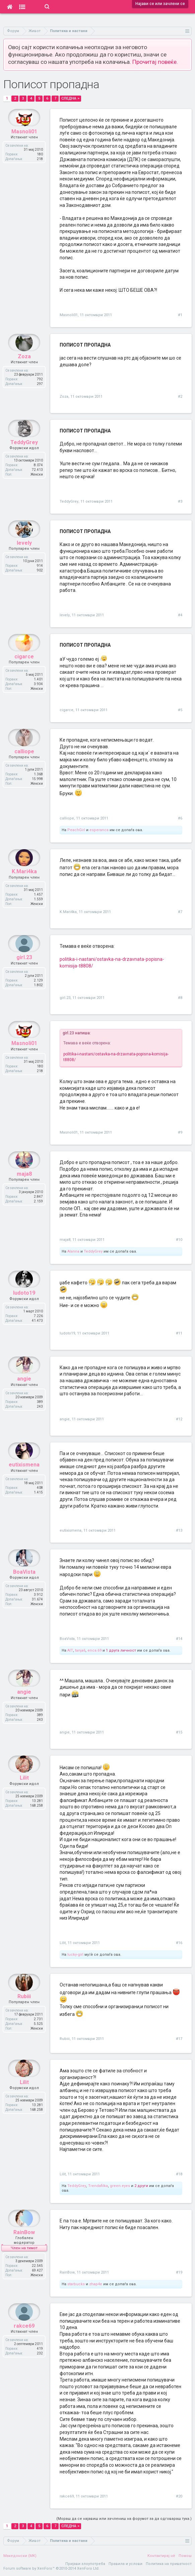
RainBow (67, 2272)
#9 (180, 1132)
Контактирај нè (161, 2556)
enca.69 (94, 1650)
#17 (179, 2039)
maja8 (65, 1240)
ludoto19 (67, 1333)
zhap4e (95, 2284)
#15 (179, 1732)
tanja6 (80, 1650)
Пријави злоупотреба (85, 2564)
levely (65, 615)
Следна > (70, 98)
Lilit (63, 1943)
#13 (179, 1530)
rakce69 (67, 2496)
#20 (179, 2496)
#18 (179, 2174)
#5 (180, 710)
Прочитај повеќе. (155, 61)
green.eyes (120, 2186)
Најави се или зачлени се (160, 3)
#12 (179, 1419)
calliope (67, 818)
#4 (180, 615)
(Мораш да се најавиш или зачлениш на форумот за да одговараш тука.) (124, 2519)
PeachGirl (76, 830)
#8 (180, 998)
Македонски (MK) (20, 2556)
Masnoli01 (69, 315)
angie (65, 1419)
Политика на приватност (169, 2564)
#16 (179, 1943)
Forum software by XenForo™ (51, 2568)
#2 (180, 396)
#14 (179, 1639)
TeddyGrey (69, 501)
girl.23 (65, 998)
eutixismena (70, 1530)
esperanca (99, 830)
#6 (180, 818)
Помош (185, 2556)
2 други (141, 2186)
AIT (70, 1650)
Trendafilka (98, 2186)
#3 (180, 501)
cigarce (66, 710)
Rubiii (65, 2039)
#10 (179, 1240)
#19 (179, 2272)
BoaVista (67, 1639)
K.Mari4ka (68, 912)
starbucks (76, 2284)
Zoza (64, 396)
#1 (180, 315)
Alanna (73, 1251)
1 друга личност (121, 1650)
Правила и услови (125, 2564)
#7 (180, 912)
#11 (179, 1333)
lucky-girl (75, 1954)
